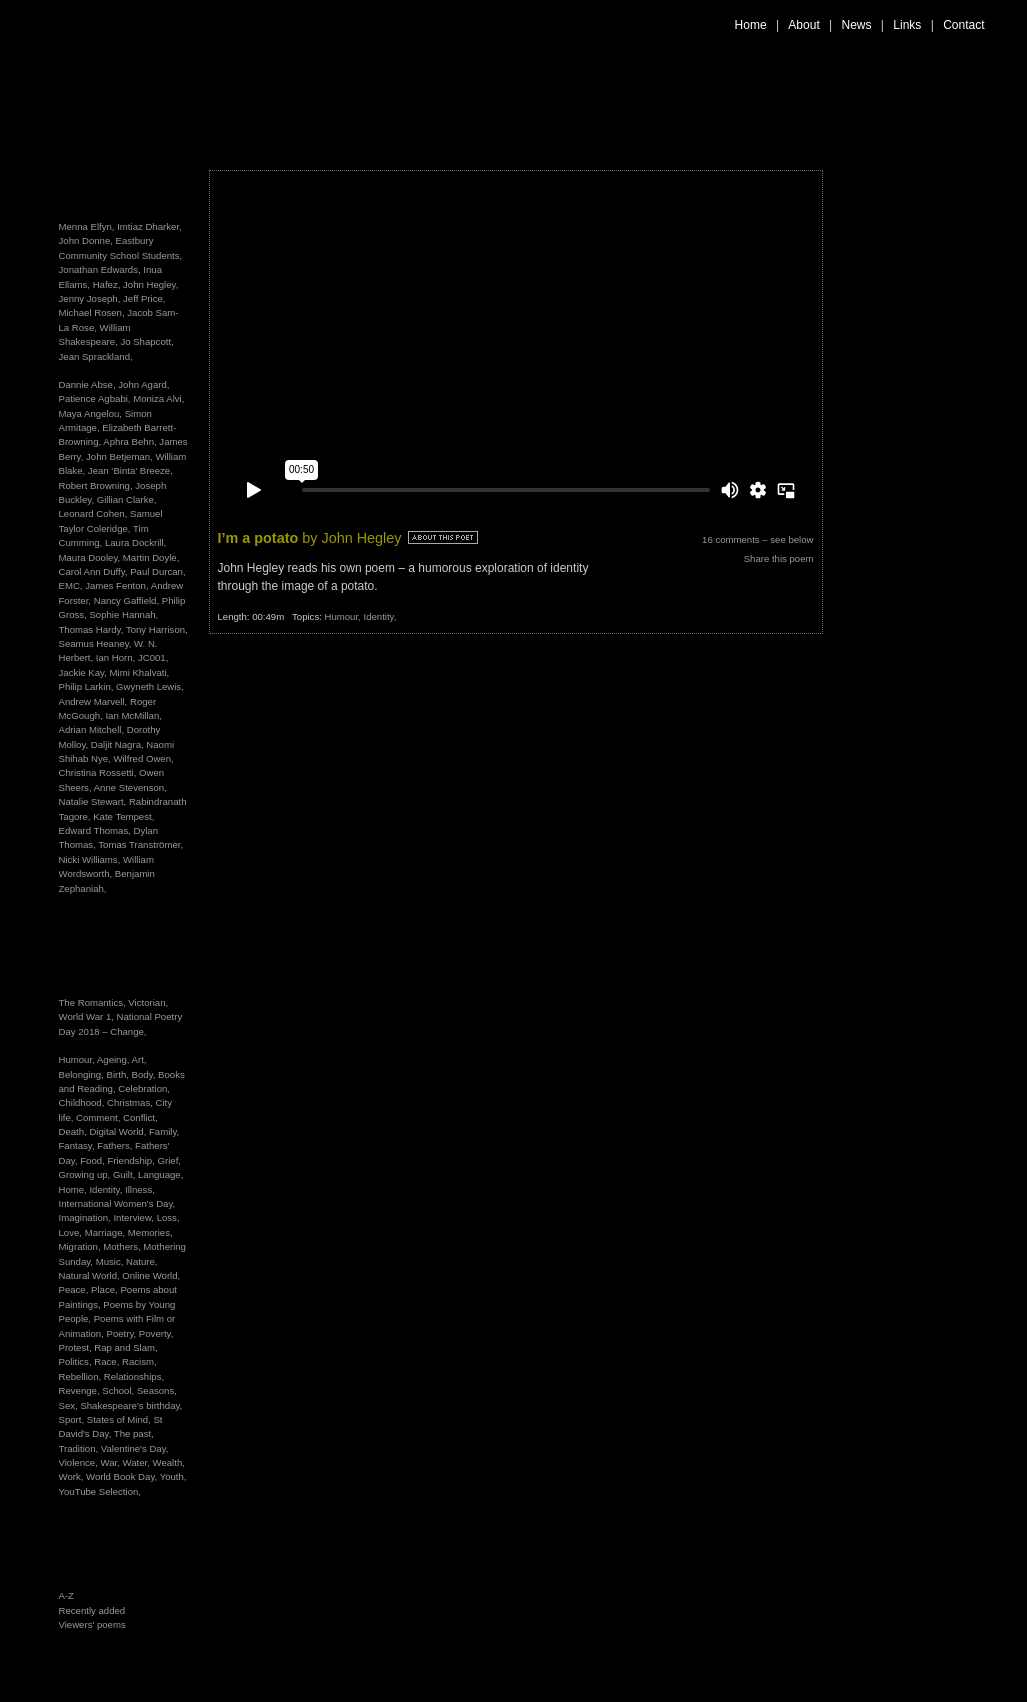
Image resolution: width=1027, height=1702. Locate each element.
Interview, (134, 1217)
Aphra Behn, (129, 441)
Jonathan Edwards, (100, 269)
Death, (74, 1131)
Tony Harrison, (157, 629)
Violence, (80, 1462)
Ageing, (114, 1059)
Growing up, (86, 1174)
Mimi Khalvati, (140, 672)
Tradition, (80, 1448)
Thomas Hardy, (91, 629)
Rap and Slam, (125, 1347)
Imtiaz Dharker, (149, 226)
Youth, (173, 1476)
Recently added (92, 1610)
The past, (134, 1433)
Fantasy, (78, 1145)
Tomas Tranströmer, (140, 844)
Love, (72, 1232)
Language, (160, 1174)
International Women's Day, (117, 1203)
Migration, (81, 1246)
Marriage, (106, 1232)
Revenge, (81, 1390)
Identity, (107, 1189)
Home (751, 25)
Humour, (78, 1059)
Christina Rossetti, (98, 772)
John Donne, (86, 240)
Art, (139, 1059)
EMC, (71, 585)
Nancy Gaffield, (126, 600)
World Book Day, (123, 1476)
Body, (145, 1074)
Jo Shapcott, (146, 341)
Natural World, (91, 1275)
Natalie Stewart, (93, 801)
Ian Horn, (115, 657)
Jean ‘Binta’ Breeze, (130, 470)
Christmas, (131, 1102)
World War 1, (88, 1016)
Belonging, (83, 1074)
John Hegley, (150, 284)
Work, (73, 1476)
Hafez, (107, 284)
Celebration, (144, 1088)
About (803, 25)
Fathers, (116, 1145)
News (857, 25)
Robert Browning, (96, 485)
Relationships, (134, 1376)
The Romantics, (94, 1002)
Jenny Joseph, (90, 298)
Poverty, (156, 1333)
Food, (93, 1160)
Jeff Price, (144, 298)
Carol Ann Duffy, (93, 571)
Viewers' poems (92, 1624)
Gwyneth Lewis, (150, 686)
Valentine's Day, (135, 1448)
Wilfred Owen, (143, 758)
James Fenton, (116, 585)
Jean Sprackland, (96, 356)
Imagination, (86, 1217)
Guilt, (125, 1174)
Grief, (169, 1160)
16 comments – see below (757, 539)
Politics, (77, 1361)
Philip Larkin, (86, 686)
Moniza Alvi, (158, 398)
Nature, (141, 1261)
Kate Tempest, (123, 816)
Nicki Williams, (90, 859)
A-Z (66, 1595)
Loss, (168, 1217)
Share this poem (779, 558)
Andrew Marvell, (93, 701)
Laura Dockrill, (135, 542)
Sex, (70, 1405)
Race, (108, 1361)
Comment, (99, 1117)
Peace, (75, 1289)
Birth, (119, 1074)
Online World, (151, 1275)
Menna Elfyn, (87, 226)
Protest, (77, 1347)
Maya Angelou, (90, 413)
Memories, (150, 1232)
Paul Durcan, (157, 571)
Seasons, (157, 1390)
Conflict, (140, 1117)
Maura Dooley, (90, 557)
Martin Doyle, (151, 557)
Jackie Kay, (83, 672)
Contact (963, 25)
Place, (105, 1289)
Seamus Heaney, (95, 643)
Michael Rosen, (92, 312)
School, (119, 1390)
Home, (74, 1189)
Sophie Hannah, (123, 614)
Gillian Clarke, (127, 499)
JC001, (153, 657)
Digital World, (119, 1131)
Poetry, (123, 1333)
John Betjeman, (119, 456)
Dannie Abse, (87, 384)
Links (907, 25)
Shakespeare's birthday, (131, 1405)
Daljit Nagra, (117, 744)
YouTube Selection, (100, 1491)
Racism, (139, 1361)
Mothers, (123, 1246)
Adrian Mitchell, (92, 729)
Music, (111, 1261)
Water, (138, 1462)
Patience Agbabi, (95, 398)
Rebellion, (81, 1376)
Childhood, (83, 1102)
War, (111, 1462)
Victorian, (148, 1002)
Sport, (73, 1419)
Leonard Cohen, (93, 513)
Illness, (140, 1189)
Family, (164, 1131)
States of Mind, (120, 1419)
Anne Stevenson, (130, 787)
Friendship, (132, 1160)
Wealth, (169, 1462)
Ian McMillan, (133, 715)
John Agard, (143, 384)
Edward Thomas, (95, 830)
